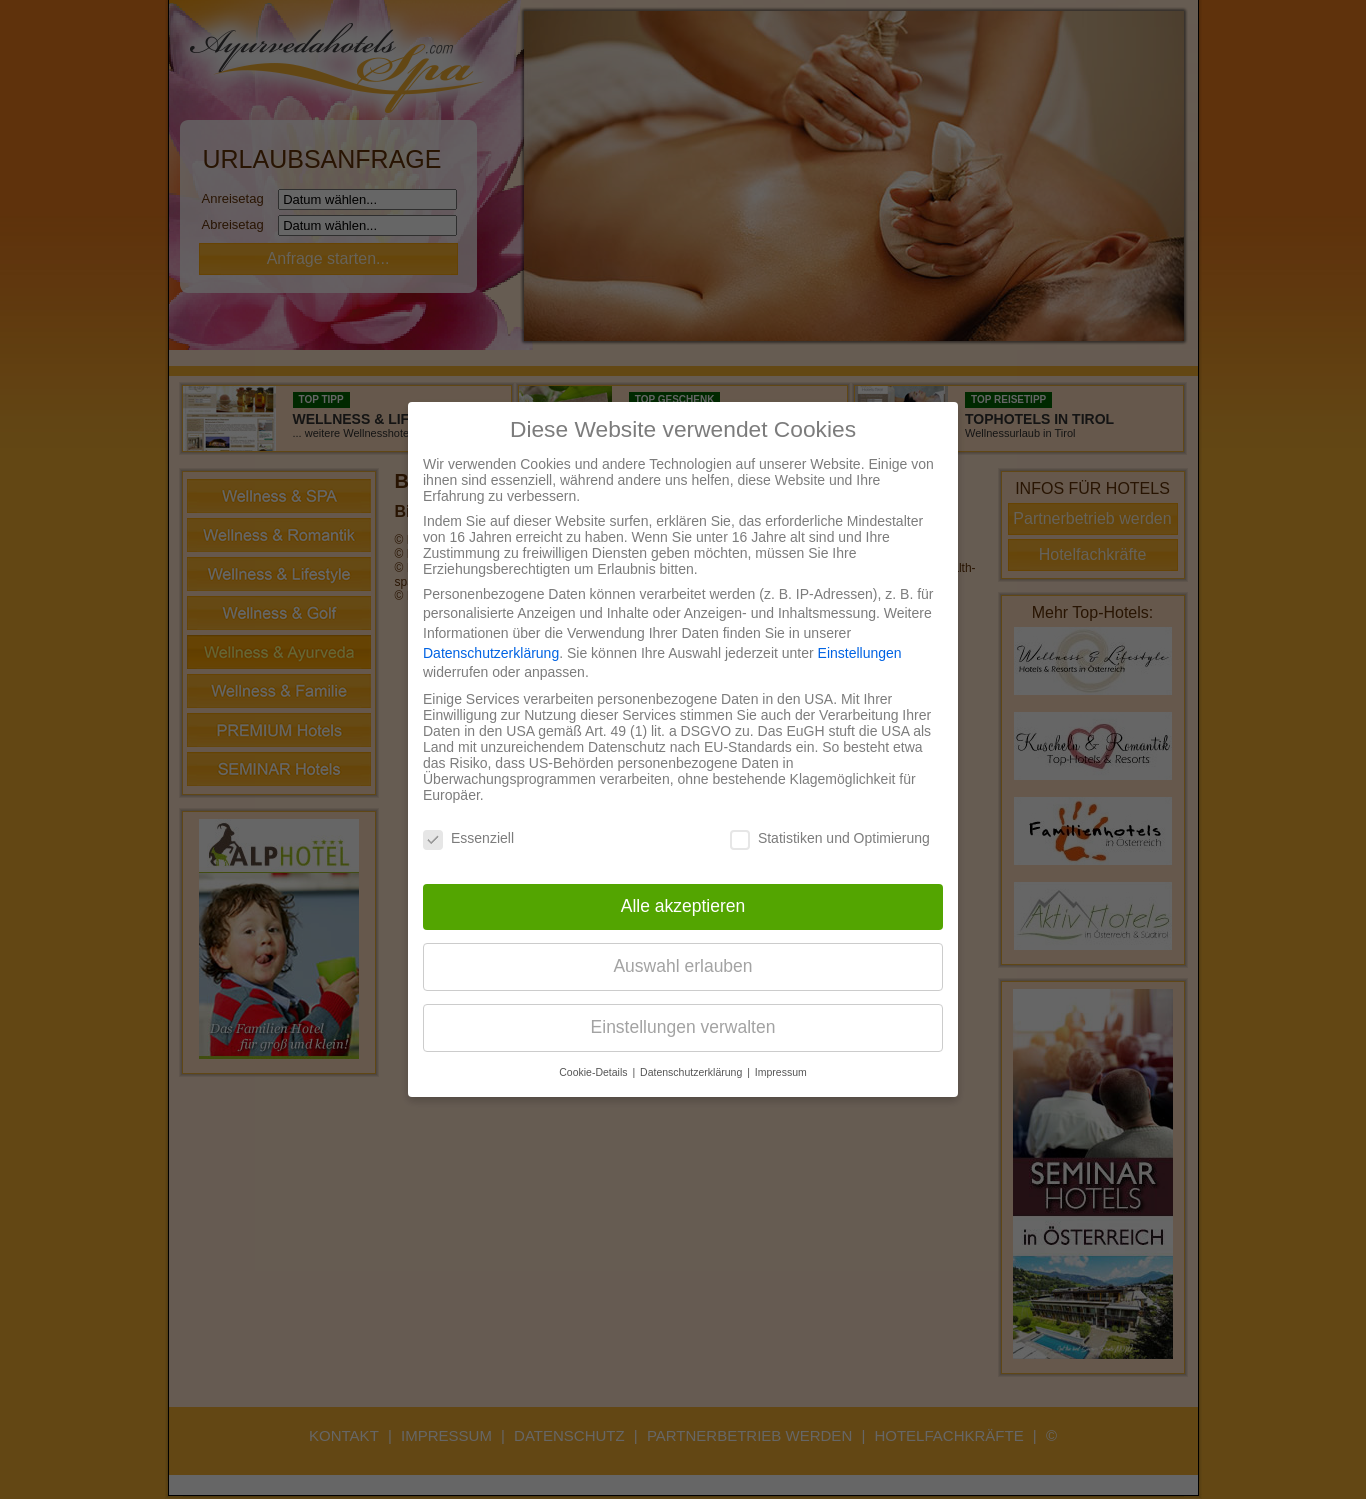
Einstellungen (860, 653)
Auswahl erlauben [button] (682, 966)
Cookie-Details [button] (594, 1072)
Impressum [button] (781, 1072)
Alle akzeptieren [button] (683, 906)
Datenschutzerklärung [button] (692, 1072)
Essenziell (468, 838)
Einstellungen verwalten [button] (683, 1027)
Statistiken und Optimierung (830, 838)
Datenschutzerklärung (491, 653)
